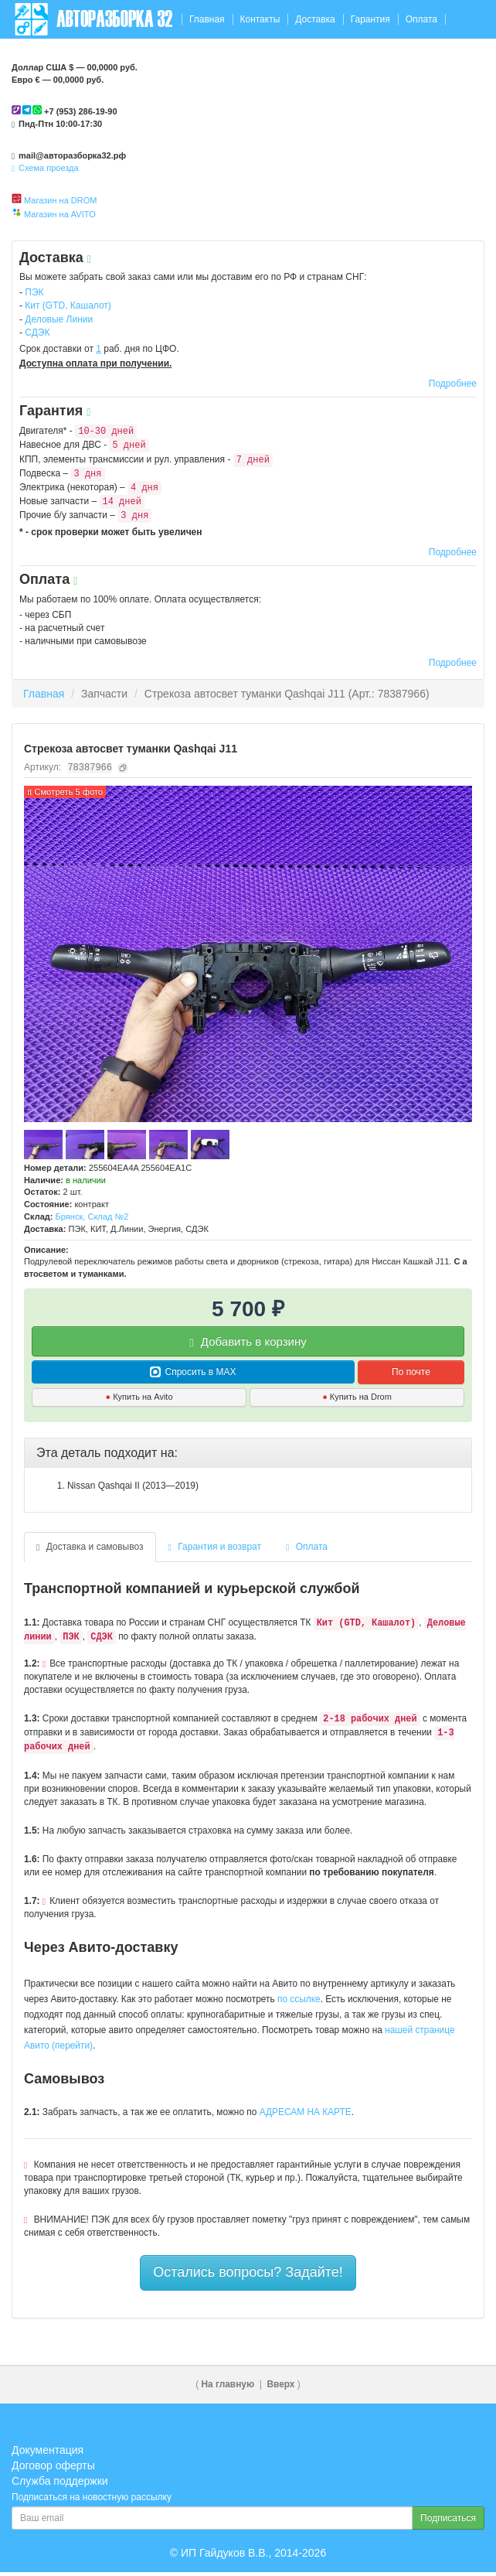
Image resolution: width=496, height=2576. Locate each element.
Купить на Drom (357, 1396)
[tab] (248, 1453)
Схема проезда (45, 167)
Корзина (455, 58)
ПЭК (34, 292)
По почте (411, 1371)
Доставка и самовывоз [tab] (90, 1546)
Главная (207, 19)
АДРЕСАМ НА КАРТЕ (306, 2112)
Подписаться (448, 2518)
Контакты (260, 19)
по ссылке (299, 1999)
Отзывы (32, 58)
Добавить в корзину (248, 1342)
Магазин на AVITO (60, 214)
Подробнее (453, 383)
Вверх (280, 2384)
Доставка (315, 19)
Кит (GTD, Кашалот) (68, 305)
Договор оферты (53, 2465)
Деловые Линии (59, 319)
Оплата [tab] (307, 1546)
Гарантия (370, 19)
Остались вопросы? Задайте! (248, 2272)
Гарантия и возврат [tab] (215, 1546)
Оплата (421, 19)
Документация (47, 2450)
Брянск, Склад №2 (92, 1216)
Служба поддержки (60, 2481)
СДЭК (37, 332)
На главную (228, 2384)
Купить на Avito (138, 1396)
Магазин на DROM (60, 200)
